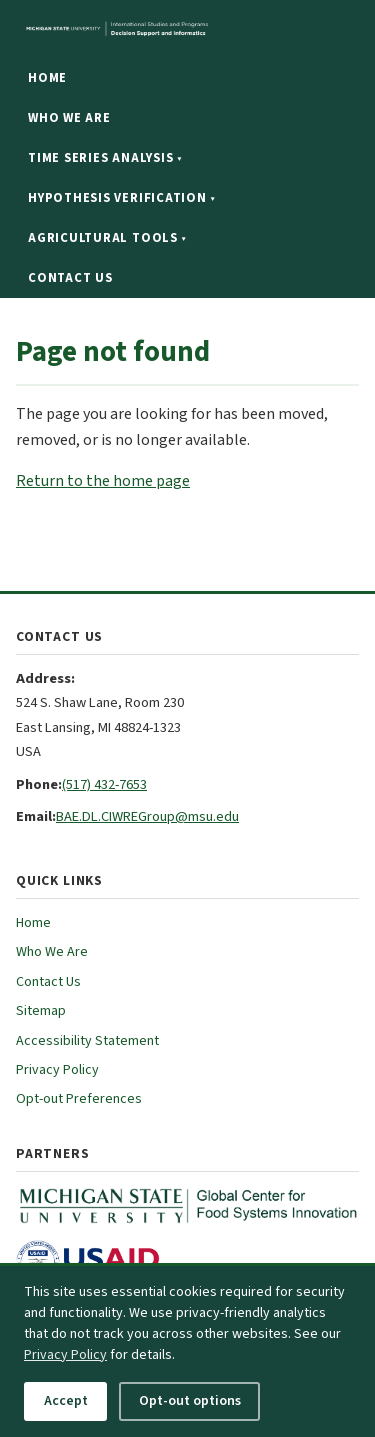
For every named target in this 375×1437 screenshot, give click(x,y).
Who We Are (69, 118)
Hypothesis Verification (121, 198)
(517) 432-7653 (104, 784)
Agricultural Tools (107, 238)
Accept (66, 1401)
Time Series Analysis (105, 158)
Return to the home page (103, 481)
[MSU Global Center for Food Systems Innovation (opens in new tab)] (187, 1206)
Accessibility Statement (87, 1041)
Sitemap (41, 1011)
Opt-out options (190, 1401)
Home (47, 78)
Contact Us (70, 278)
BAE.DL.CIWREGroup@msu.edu (147, 816)
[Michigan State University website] (187, 29)
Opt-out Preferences (79, 1099)
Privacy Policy (57, 1070)
